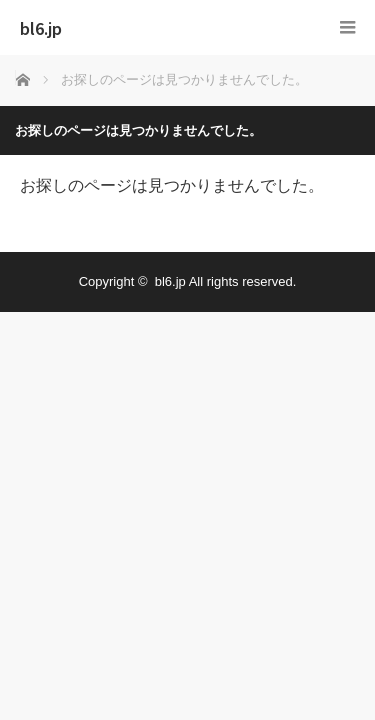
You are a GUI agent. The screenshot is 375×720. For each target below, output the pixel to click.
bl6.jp (41, 28)
